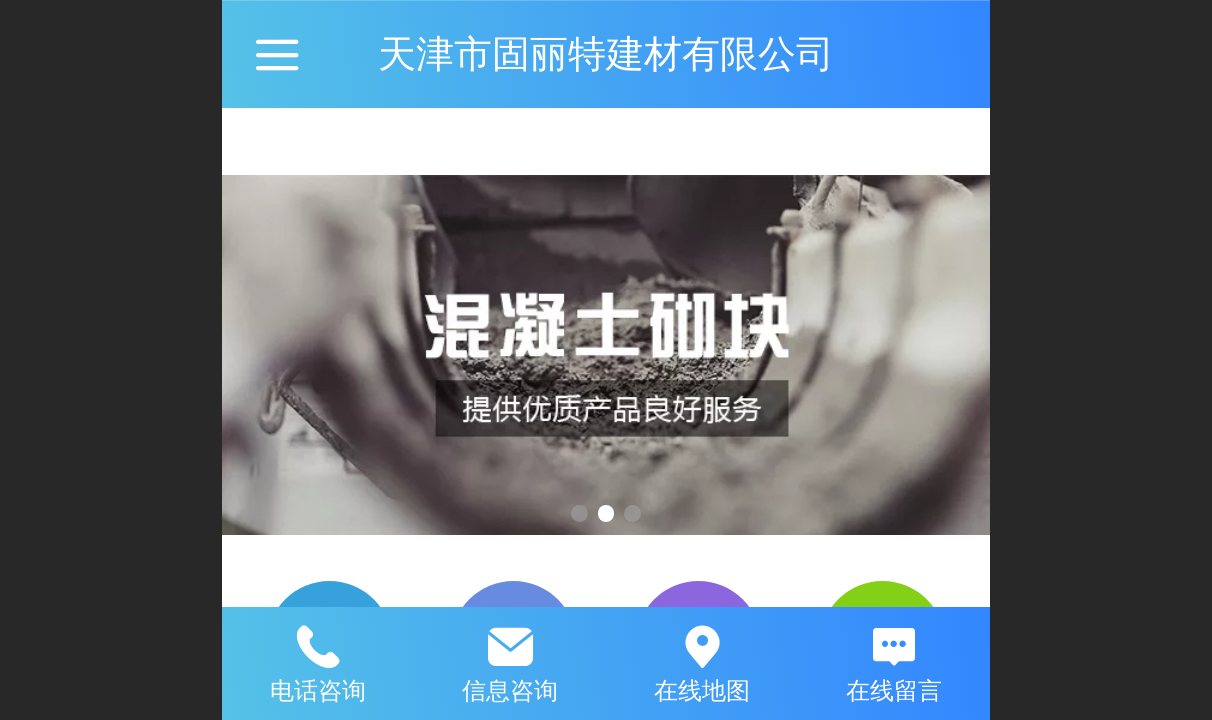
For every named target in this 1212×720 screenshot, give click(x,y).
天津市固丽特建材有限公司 (606, 53)
